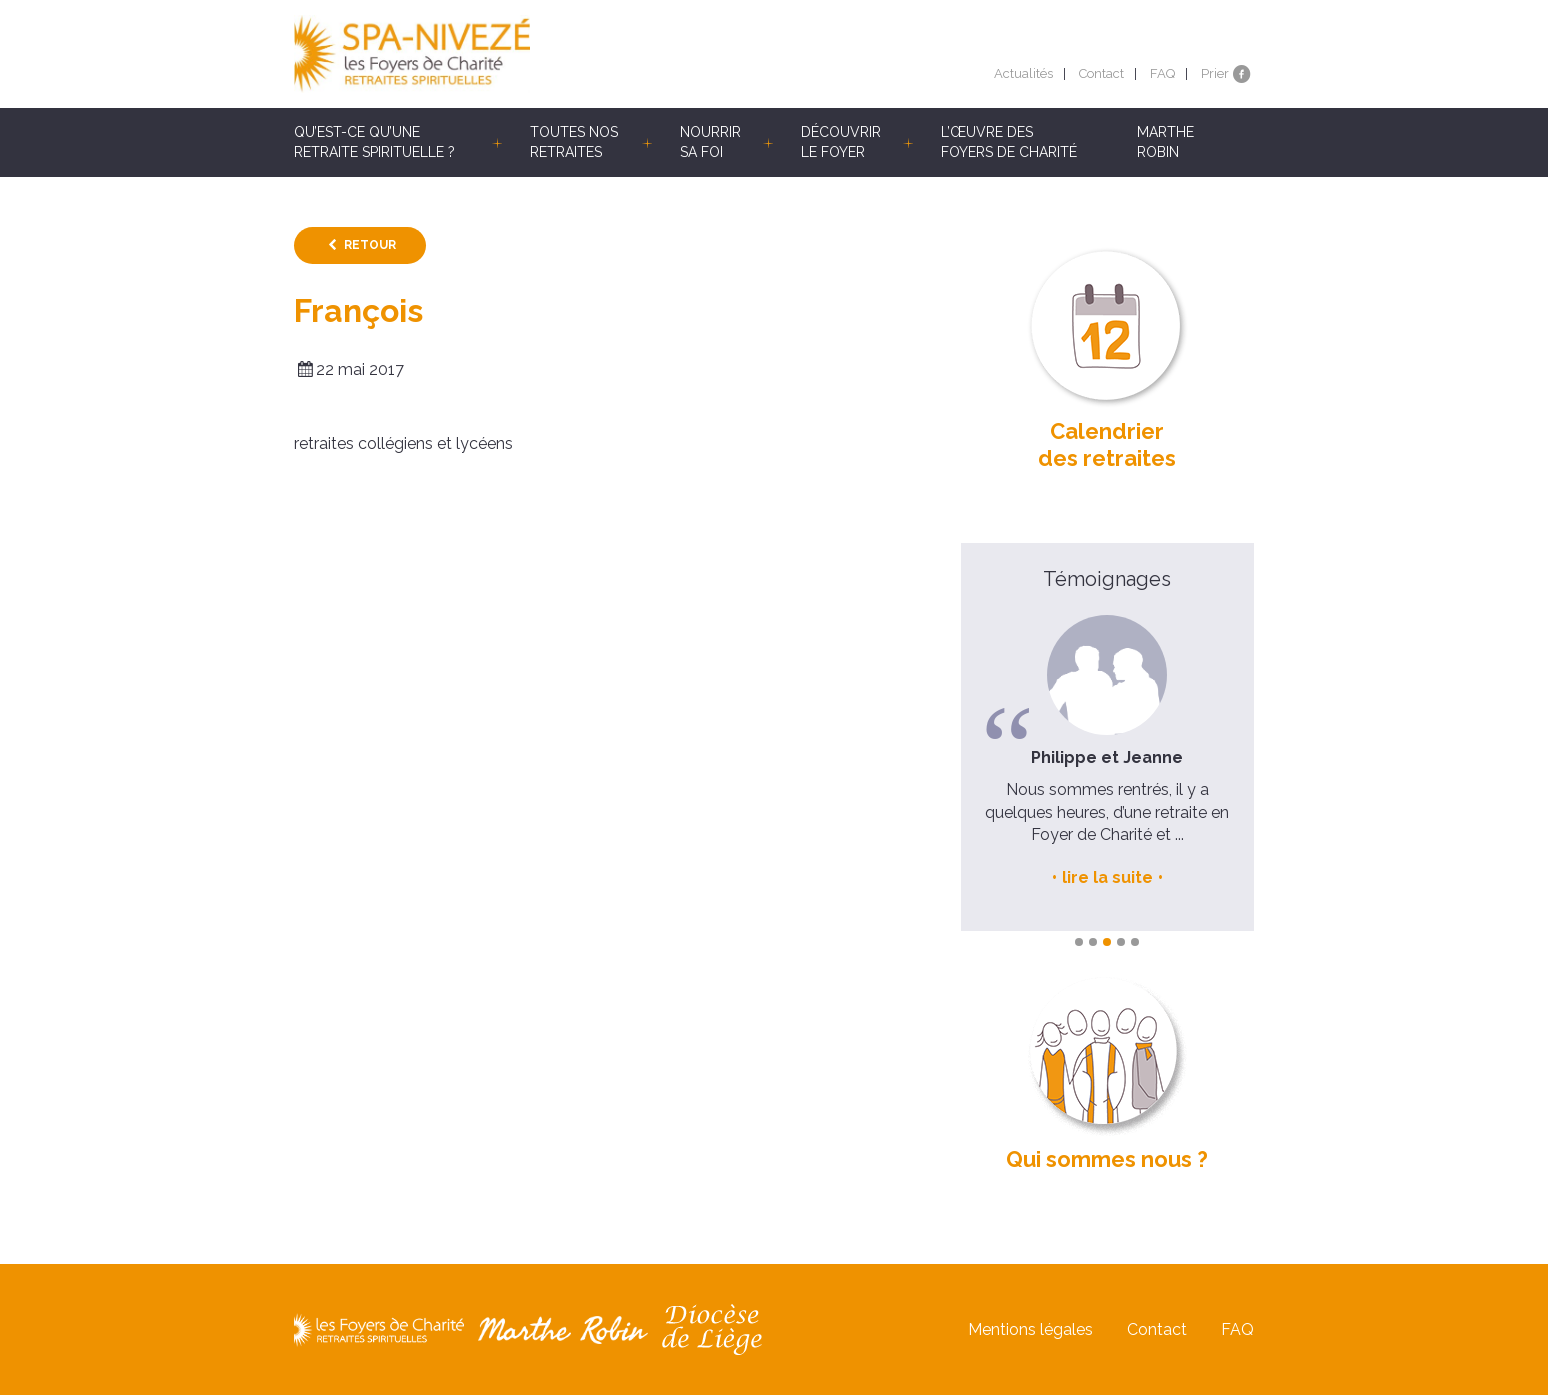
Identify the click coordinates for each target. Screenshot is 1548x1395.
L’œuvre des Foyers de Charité (1009, 142)
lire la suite (1107, 877)
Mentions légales (1030, 1329)
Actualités (1023, 73)
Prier (1215, 73)
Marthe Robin (1165, 142)
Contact (1101, 73)
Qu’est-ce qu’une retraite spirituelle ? (374, 142)
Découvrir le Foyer (841, 142)
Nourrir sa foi (710, 142)
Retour (370, 245)
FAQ (1162, 73)
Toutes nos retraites (574, 142)
